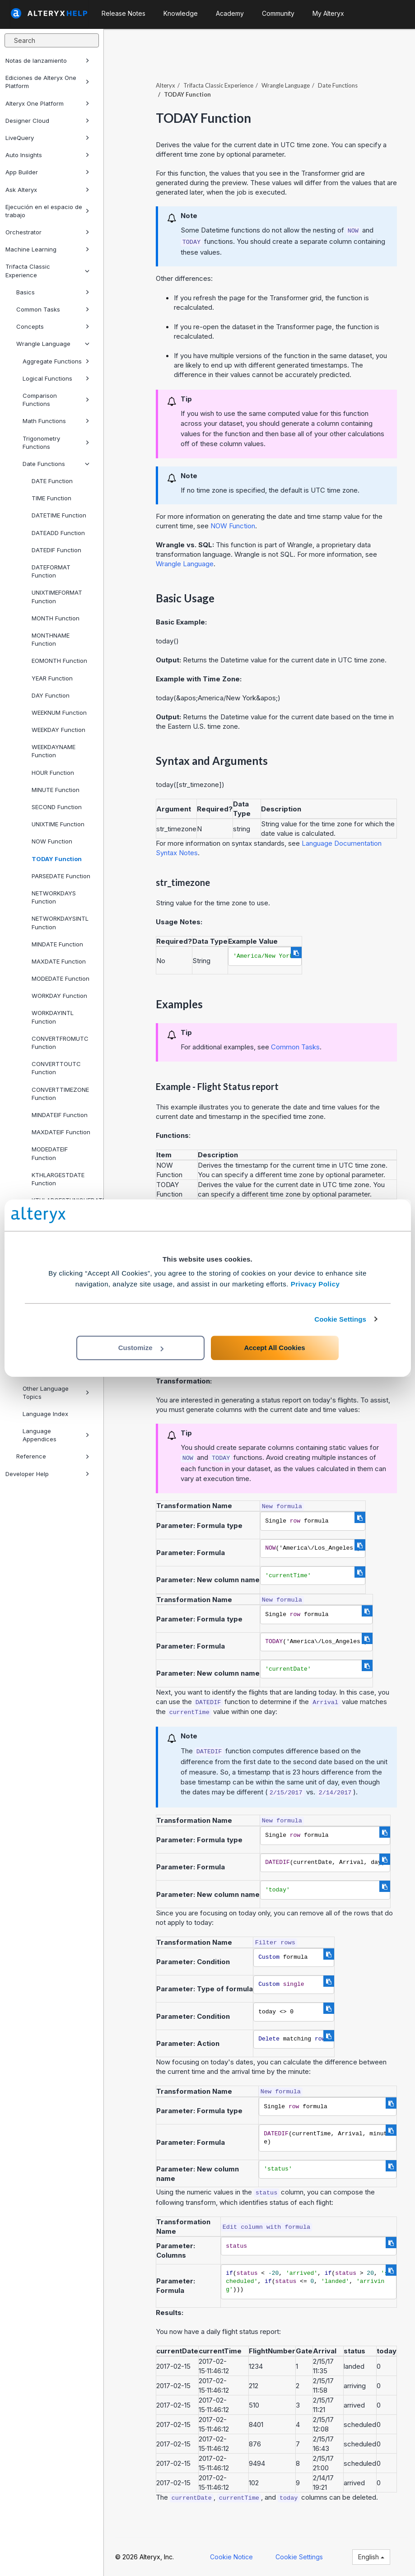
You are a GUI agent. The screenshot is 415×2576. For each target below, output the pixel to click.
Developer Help (47, 1473)
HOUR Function (53, 772)
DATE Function (52, 480)
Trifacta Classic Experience (47, 270)
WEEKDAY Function (58, 729)
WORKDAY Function (59, 995)
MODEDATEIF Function (50, 1153)
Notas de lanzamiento (47, 60)
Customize (140, 1347)
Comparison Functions (56, 399)
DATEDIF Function (56, 550)
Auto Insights (47, 154)
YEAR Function (52, 678)
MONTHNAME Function (51, 639)
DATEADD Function (58, 532)
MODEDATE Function (60, 978)
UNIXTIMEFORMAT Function (57, 596)
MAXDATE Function (59, 961)
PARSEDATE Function (61, 876)
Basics (52, 292)
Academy (230, 13)
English (371, 2557)
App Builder (47, 172)
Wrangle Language (52, 343)
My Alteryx (328, 13)
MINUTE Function (55, 789)
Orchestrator (47, 232)
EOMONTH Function (59, 660)
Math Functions (56, 420)
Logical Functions (56, 378)
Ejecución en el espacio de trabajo (47, 211)
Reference (52, 1456)
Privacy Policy (315, 1284)
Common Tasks (52, 309)
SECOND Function (57, 807)
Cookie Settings (340, 1319)
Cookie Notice (231, 2557)
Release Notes (123, 13)
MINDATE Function (57, 944)
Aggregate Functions (56, 361)
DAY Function (51, 695)
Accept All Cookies (274, 1347)
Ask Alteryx (47, 189)
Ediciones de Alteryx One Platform (47, 81)
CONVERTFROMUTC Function (60, 1042)
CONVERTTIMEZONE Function (60, 1093)
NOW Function (52, 841)
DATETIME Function (59, 515)
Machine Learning (47, 249)
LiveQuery (47, 137)
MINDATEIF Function (60, 1114)
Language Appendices (56, 1435)
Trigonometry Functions (56, 442)
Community (278, 13)
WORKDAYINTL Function (53, 1017)
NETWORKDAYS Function (54, 897)
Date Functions (56, 463)
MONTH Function (55, 618)
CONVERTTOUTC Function (56, 1068)
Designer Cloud (47, 120)
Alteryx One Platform (47, 103)
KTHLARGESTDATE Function (58, 1179)
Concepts (52, 326)
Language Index (45, 1413)
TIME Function (51, 498)
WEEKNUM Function (59, 712)
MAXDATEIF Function (61, 1132)
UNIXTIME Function (58, 824)
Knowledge (180, 13)
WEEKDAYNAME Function (53, 751)
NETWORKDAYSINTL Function (60, 922)
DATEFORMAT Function (51, 571)
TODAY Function (57, 858)
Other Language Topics (56, 1392)
